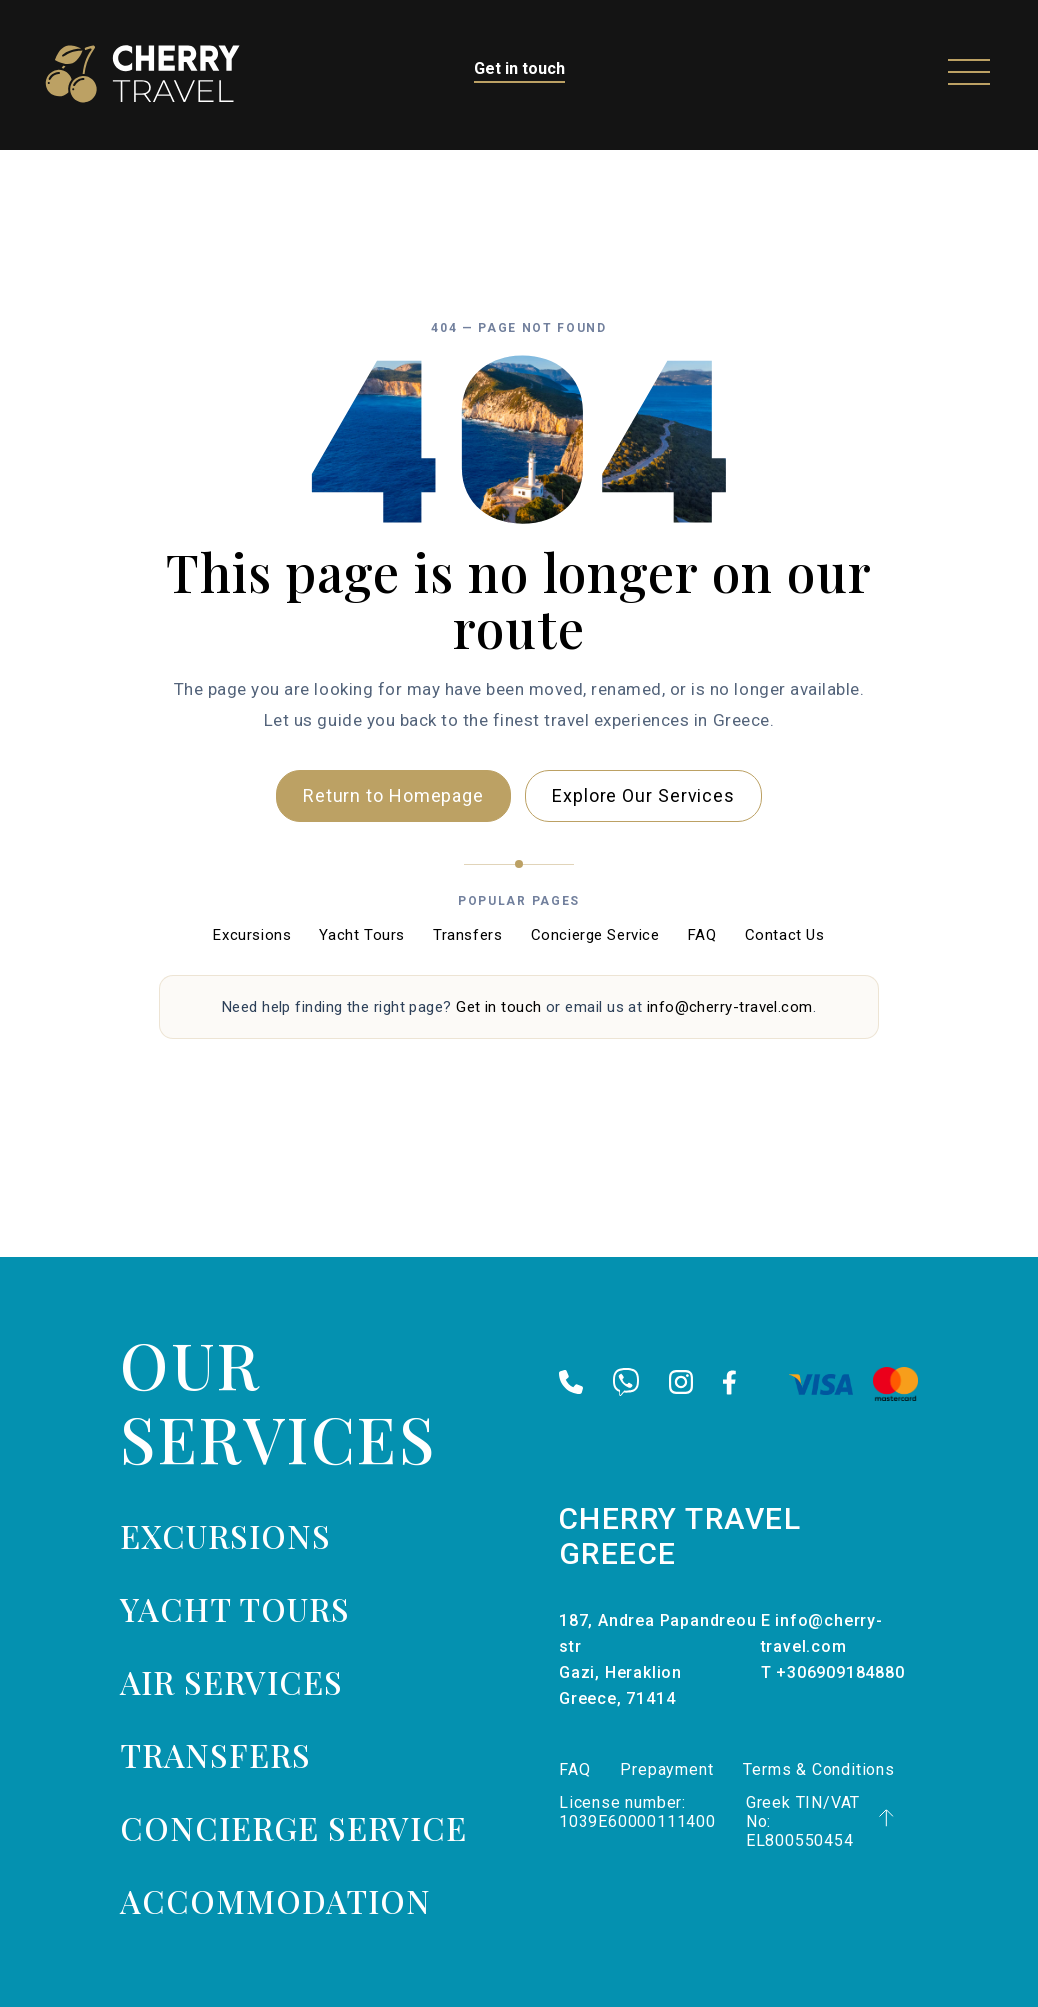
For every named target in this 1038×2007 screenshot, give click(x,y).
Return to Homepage (393, 795)
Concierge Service (595, 935)
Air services (231, 1681)
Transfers (467, 935)
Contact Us (785, 935)
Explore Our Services (643, 795)
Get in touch (519, 68)
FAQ (702, 935)
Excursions (252, 935)
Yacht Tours (362, 935)
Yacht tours (235, 1608)
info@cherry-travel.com (730, 1007)
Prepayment (666, 1769)
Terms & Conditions (818, 1769)
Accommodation (275, 1900)
